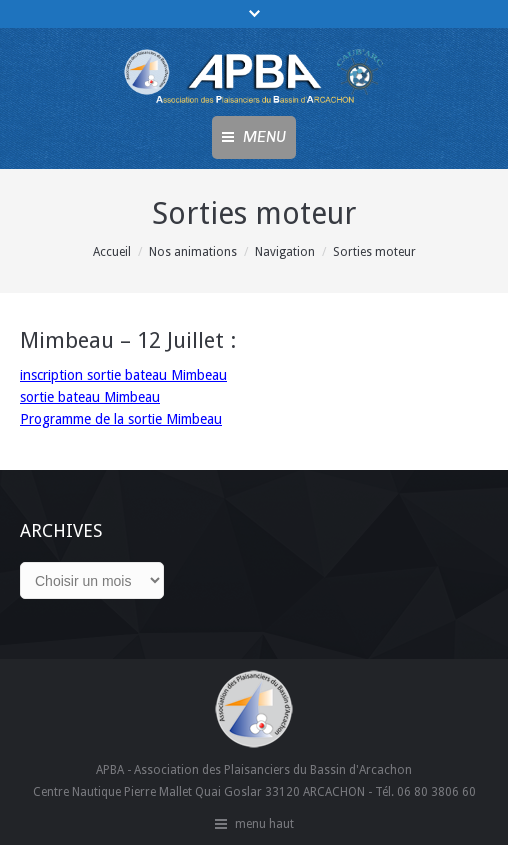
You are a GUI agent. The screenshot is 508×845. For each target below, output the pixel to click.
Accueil (112, 252)
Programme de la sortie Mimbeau (121, 419)
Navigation (285, 252)
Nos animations (193, 252)
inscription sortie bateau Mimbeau (123, 375)
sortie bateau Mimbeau (90, 397)
